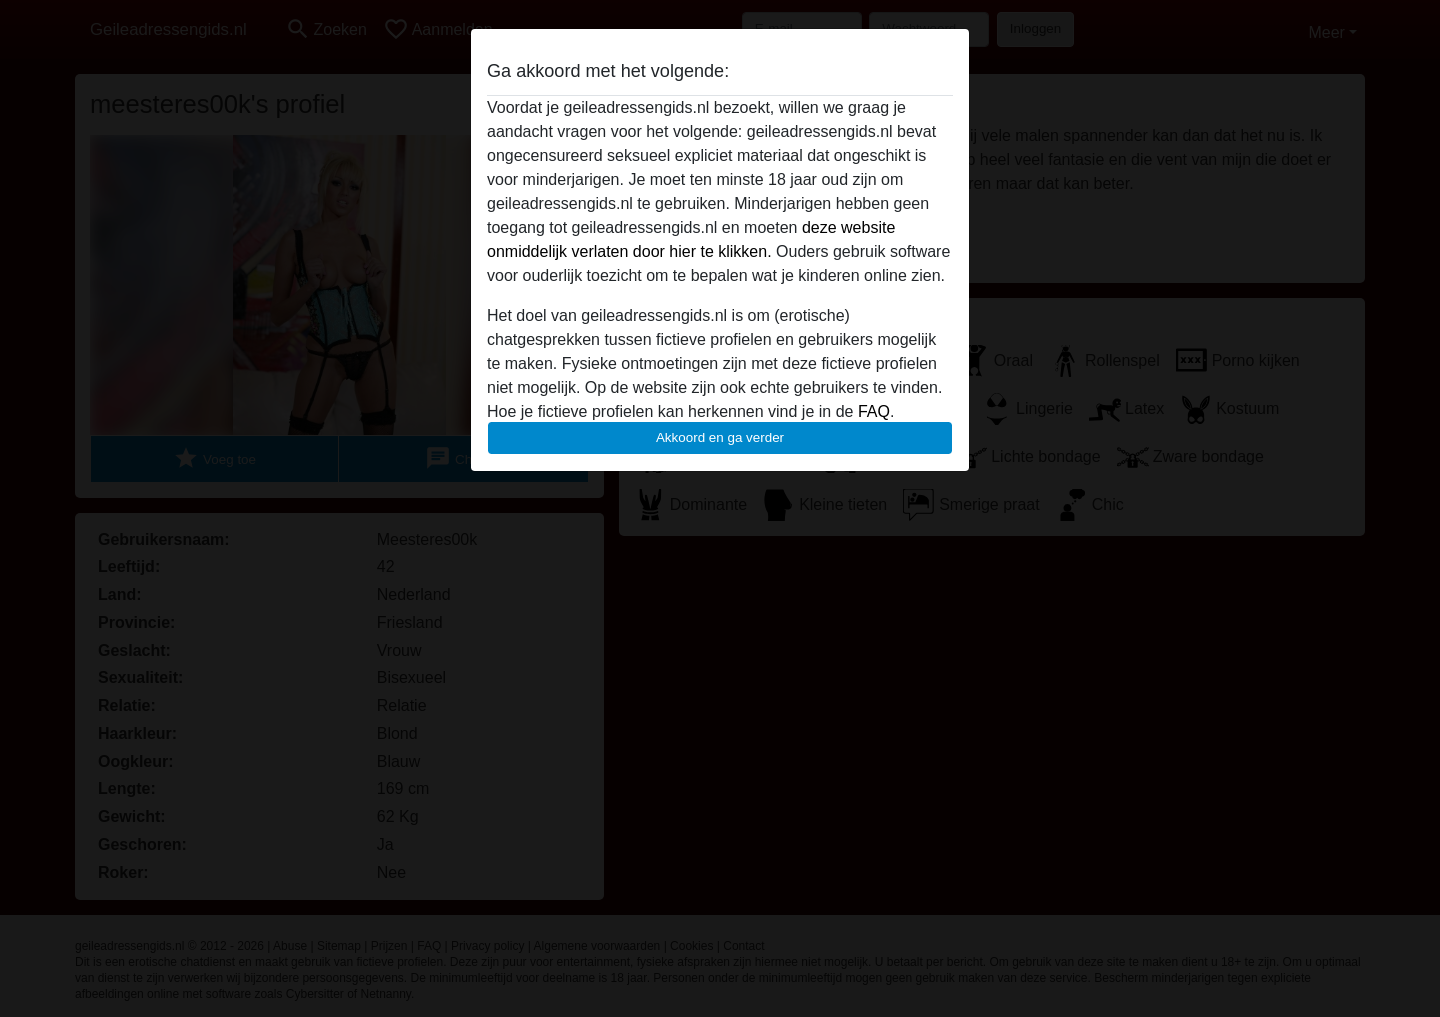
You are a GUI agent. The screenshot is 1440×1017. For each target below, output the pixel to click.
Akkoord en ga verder (720, 437)
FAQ (874, 411)
